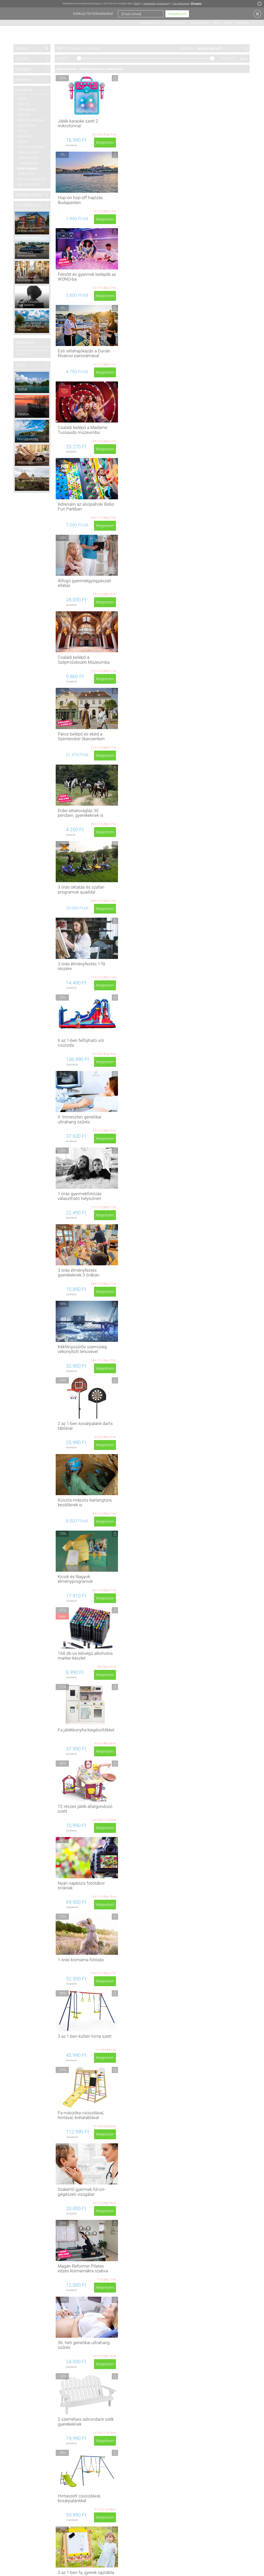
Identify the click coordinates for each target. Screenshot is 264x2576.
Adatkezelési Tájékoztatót (86, 1281)
